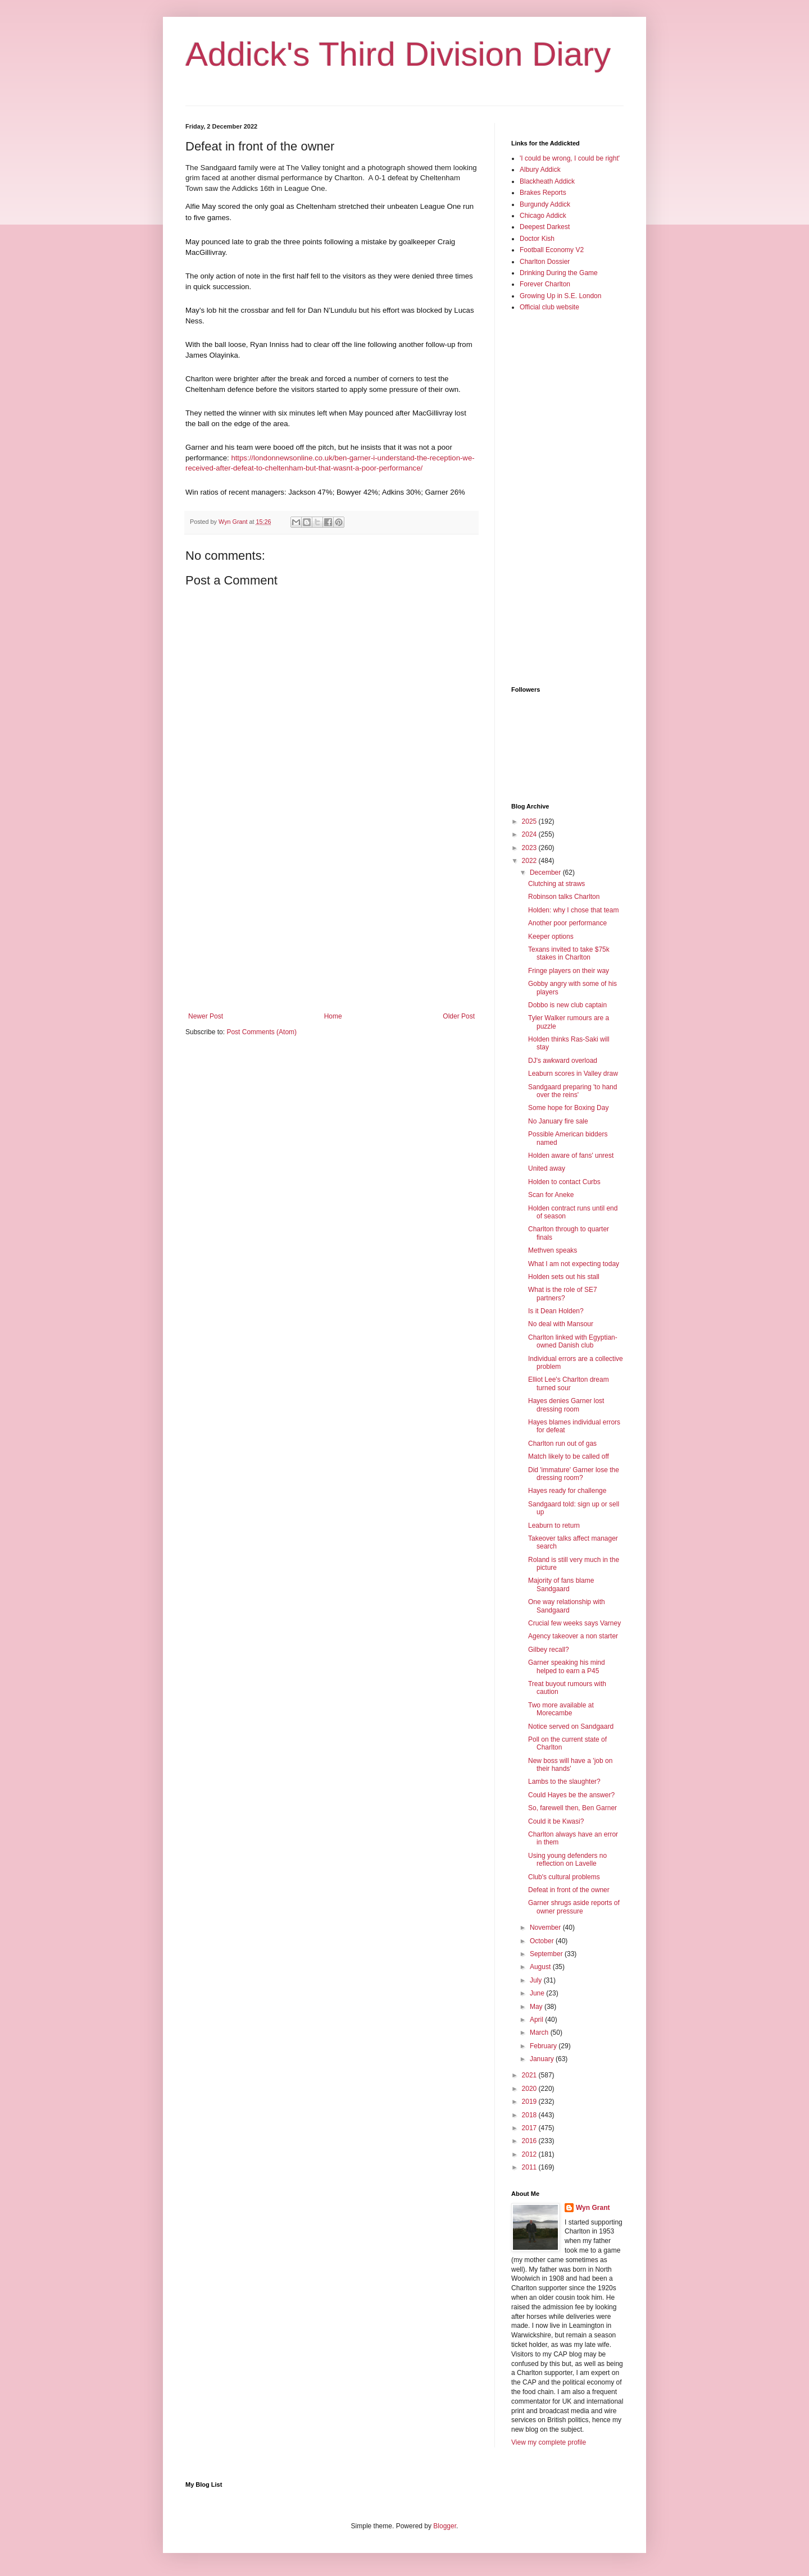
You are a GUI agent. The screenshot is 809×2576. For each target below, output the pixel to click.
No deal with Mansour (560, 1324)
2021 (530, 2075)
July (537, 1980)
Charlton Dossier (545, 262)
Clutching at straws (556, 884)
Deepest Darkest (545, 227)
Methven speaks (552, 1250)
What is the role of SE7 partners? (562, 1293)
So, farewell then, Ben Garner (572, 1808)
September (547, 1954)
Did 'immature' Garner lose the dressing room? (573, 1474)
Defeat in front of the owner (569, 1890)
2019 (530, 2101)
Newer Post (205, 1016)
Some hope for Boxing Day (568, 1108)
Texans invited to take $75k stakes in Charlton (569, 953)
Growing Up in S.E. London (560, 296)
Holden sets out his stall (563, 1277)
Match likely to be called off (568, 1456)
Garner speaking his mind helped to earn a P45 (566, 1666)
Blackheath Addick (547, 181)
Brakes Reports (543, 193)
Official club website (549, 307)
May (537, 2007)
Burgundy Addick (545, 204)
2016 (530, 2141)
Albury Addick (540, 169)
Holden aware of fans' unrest (570, 1155)
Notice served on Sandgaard (570, 1726)
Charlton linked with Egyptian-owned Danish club (572, 1341)
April (537, 2020)
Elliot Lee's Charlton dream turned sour (568, 1383)
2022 (530, 861)
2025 (530, 821)
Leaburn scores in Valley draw (573, 1073)
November (546, 1927)
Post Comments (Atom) (261, 1032)
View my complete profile (548, 2442)
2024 (530, 834)
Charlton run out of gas (562, 1443)
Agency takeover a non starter (573, 1636)
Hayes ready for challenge (567, 1491)
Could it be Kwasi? (556, 1821)
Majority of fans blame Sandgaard (561, 1584)
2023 (530, 848)
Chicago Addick (543, 216)
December (546, 872)
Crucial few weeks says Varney (574, 1623)
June (538, 1993)
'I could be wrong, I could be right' (570, 158)
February (544, 2046)
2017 (530, 2128)
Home (333, 1016)
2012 (530, 2154)
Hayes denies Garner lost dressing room (566, 1405)
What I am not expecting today (573, 1264)
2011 (530, 2167)
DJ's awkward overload (562, 1061)
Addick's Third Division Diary (398, 54)
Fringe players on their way (568, 971)
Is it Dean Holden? (556, 1311)
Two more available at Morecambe (561, 1709)
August (541, 1967)
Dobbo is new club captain (567, 1005)
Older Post (459, 1016)
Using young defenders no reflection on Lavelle (567, 1859)
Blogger (444, 2526)
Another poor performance (567, 923)
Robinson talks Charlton (563, 897)
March (540, 2032)
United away (546, 1168)
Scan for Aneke (551, 1195)
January (543, 2059)
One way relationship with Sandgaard (566, 1606)
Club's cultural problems (564, 1877)
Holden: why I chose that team (573, 910)
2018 (530, 2115)
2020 (530, 2089)
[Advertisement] (331, 919)
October (543, 1941)
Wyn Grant (593, 2208)
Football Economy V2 (552, 250)
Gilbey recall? (548, 1650)
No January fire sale (558, 1121)
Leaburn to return (554, 1525)
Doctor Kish (537, 239)
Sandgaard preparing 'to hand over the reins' (572, 1091)
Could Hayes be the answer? (571, 1795)
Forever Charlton (545, 284)
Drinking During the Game (559, 273)
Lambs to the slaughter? (564, 1781)
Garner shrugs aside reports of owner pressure (574, 1907)
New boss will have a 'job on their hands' (570, 1765)
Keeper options (551, 936)
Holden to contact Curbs (564, 1182)
